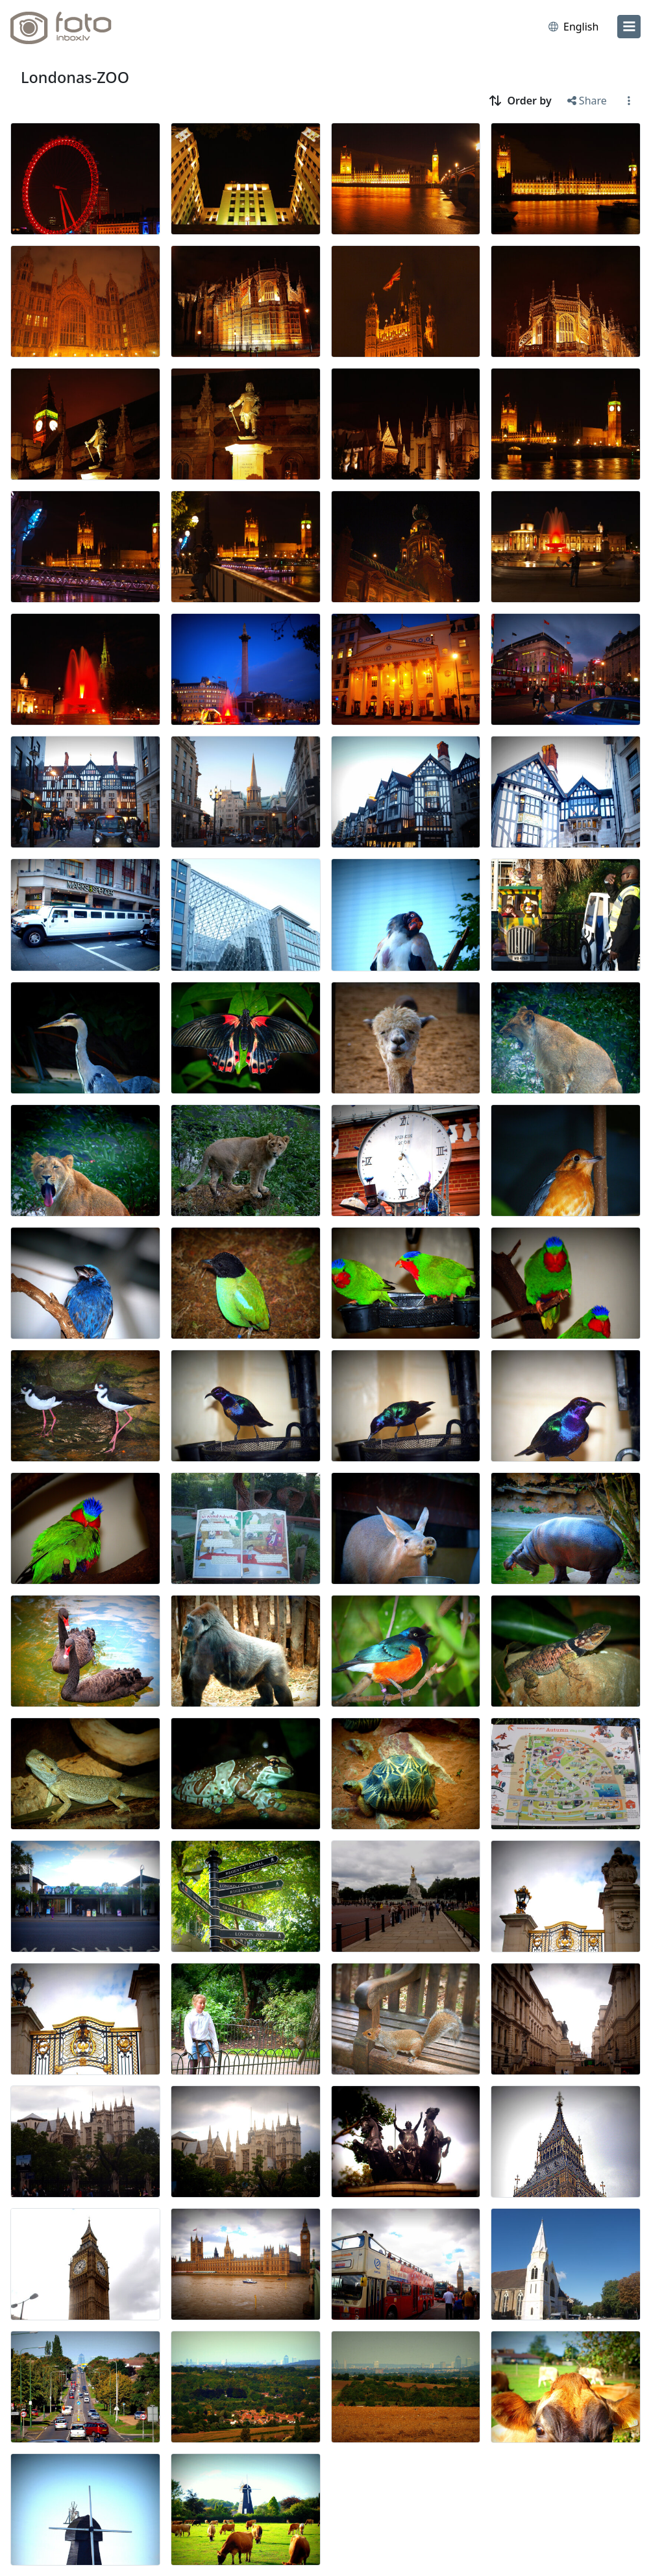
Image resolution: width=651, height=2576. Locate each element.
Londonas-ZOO (75, 77)
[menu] (629, 26)
